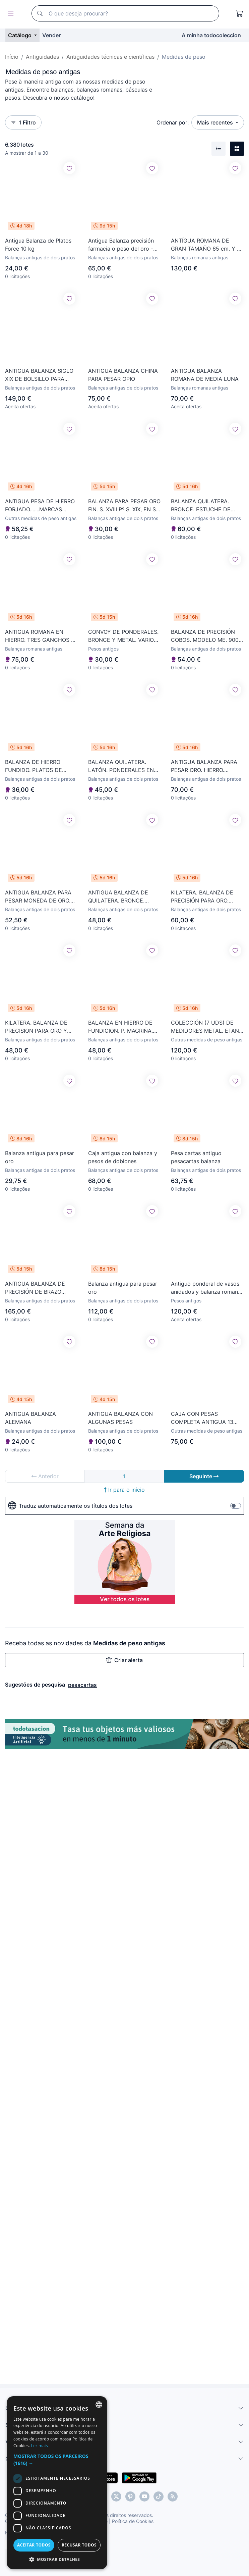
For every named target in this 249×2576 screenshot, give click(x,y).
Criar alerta (124, 1660)
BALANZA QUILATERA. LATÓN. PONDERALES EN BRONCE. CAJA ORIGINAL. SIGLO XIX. (121, 766)
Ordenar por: (173, 122)
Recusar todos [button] (79, 2545)
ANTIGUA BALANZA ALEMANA (30, 1417)
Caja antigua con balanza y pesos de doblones (122, 1157)
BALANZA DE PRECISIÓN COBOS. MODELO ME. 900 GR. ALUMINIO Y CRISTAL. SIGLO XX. (205, 636)
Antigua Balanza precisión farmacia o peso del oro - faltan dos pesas (121, 245)
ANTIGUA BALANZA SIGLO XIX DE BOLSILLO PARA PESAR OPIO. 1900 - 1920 (39, 375)
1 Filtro (23, 122)
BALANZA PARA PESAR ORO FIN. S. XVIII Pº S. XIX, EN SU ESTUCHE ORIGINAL (124, 505)
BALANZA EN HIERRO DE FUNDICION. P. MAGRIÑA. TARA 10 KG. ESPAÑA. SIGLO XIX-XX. (124, 1027)
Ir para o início (124, 1489)
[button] (57, 2460)
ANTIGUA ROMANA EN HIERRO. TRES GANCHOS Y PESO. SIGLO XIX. (40, 636)
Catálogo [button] (20, 35)
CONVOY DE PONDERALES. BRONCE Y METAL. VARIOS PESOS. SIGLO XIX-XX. (123, 636)
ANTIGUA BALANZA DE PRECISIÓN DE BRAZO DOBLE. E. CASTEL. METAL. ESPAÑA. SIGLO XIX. (40, 1288)
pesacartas (82, 1685)
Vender (51, 35)
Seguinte (204, 1476)
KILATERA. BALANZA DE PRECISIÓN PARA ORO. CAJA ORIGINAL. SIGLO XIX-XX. (206, 897)
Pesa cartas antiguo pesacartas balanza (196, 1157)
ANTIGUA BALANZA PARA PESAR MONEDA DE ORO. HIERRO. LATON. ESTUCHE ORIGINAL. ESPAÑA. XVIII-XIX (39, 897)
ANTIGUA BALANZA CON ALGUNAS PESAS (120, 1417)
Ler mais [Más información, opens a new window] (39, 2446)
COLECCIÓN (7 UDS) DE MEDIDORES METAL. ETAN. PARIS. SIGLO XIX (205, 1027)
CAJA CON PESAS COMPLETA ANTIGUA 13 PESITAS (202, 1418)
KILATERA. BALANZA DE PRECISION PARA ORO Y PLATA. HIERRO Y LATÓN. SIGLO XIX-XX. (38, 1027)
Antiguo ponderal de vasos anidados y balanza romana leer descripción (206, 1288)
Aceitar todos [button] (34, 2545)
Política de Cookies (132, 2521)
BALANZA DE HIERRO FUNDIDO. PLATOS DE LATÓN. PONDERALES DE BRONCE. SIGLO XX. (38, 766)
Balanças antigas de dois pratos (40, 257)
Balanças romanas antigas (199, 257)
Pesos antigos (103, 649)
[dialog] (57, 2482)
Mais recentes (215, 122)
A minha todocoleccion (211, 35)
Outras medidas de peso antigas (40, 518)
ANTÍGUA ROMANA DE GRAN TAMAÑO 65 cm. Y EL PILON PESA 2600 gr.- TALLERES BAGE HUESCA (207, 245)
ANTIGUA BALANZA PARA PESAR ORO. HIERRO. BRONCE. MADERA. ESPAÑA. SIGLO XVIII (204, 766)
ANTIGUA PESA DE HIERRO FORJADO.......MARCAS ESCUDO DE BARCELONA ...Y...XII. (40, 505)
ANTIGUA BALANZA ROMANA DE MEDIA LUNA (205, 374)
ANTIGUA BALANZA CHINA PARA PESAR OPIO (123, 374)
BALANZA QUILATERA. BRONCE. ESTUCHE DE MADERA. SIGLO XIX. (201, 505)
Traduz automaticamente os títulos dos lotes (70, 1506)
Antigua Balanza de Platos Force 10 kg (38, 244)
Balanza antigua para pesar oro (39, 1157)
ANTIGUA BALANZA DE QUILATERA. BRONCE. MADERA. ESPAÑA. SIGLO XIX (121, 897)
